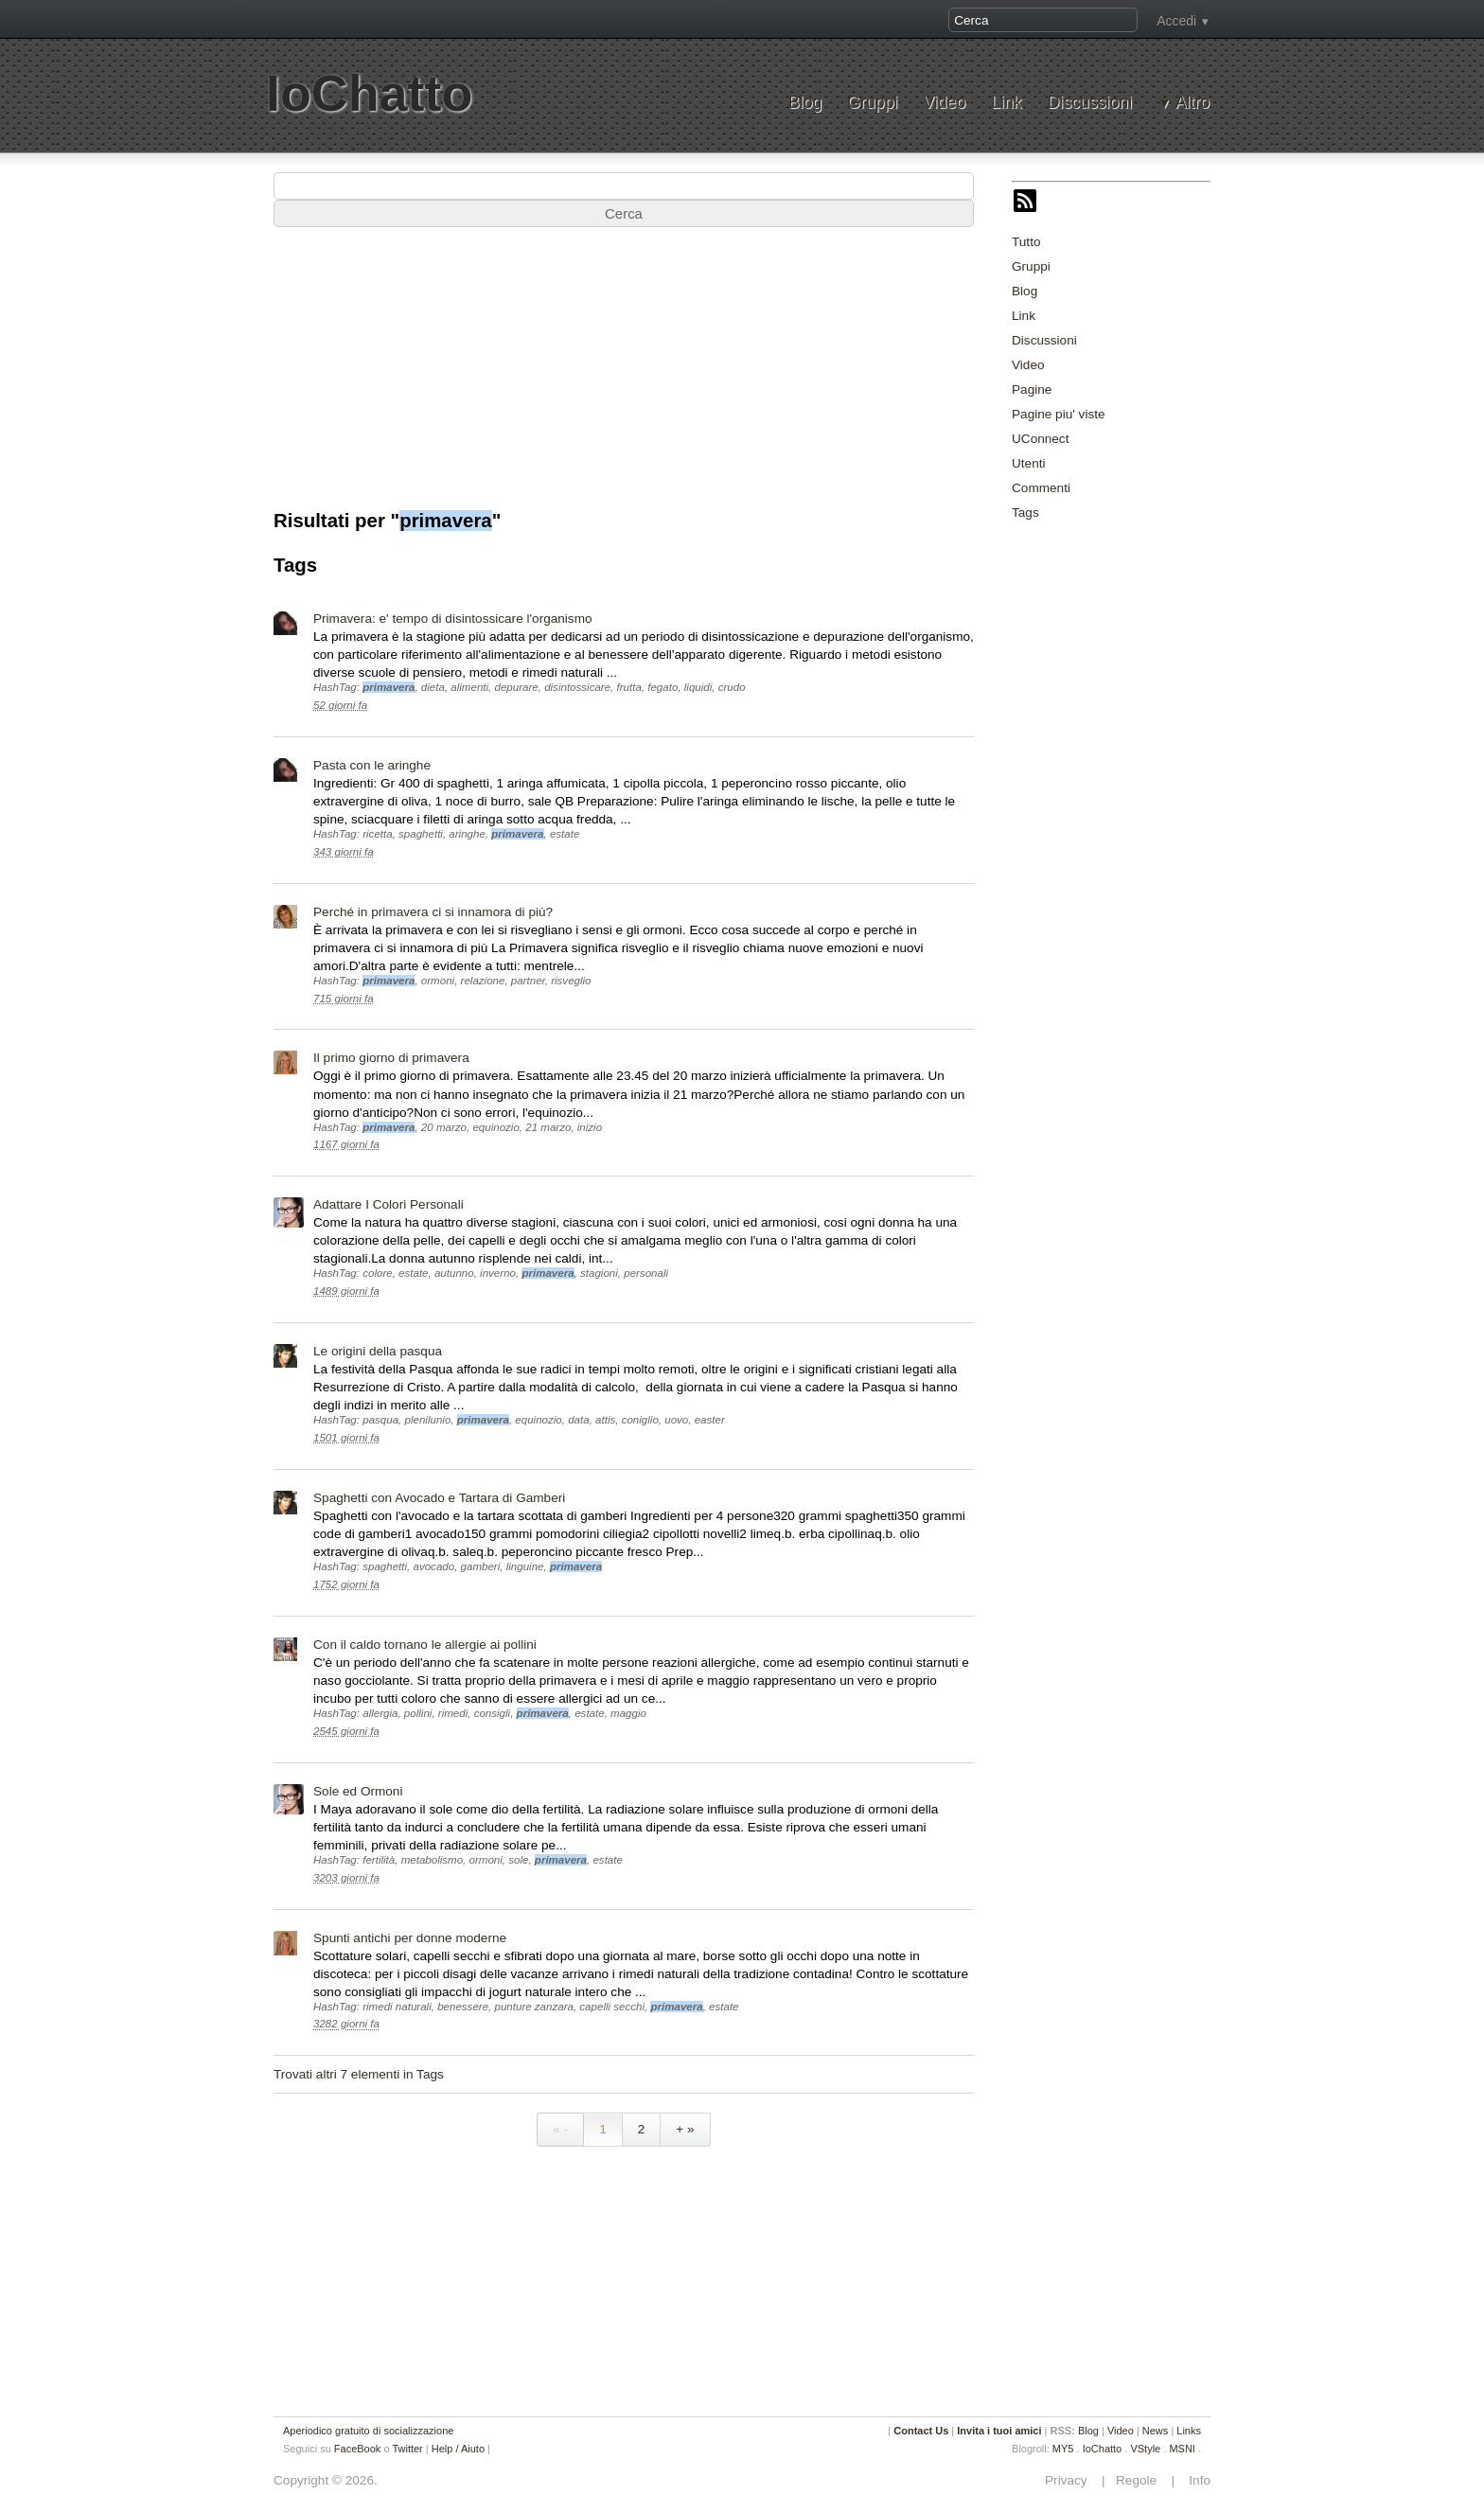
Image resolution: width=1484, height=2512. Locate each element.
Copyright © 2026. (326, 2480)
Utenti (1029, 463)
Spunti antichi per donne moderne (409, 1938)
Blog (805, 103)
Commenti (1041, 488)
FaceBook (357, 2448)
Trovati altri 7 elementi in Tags (359, 2074)
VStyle (1145, 2448)
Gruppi (872, 103)
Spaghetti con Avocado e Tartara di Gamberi (439, 1498)
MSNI (1182, 2448)
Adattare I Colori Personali (388, 1204)
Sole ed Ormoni (357, 1791)
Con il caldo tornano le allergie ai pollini (425, 1644)
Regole (1137, 2480)
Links (1188, 2430)
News (1155, 2430)
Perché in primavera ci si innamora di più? (433, 912)
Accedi (1176, 20)
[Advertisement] (1154, 822)
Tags (1025, 512)
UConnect (1040, 439)
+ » (685, 2129)
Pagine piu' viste (1058, 414)
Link (1006, 103)
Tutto (1026, 242)
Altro (1192, 103)
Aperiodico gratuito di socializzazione (368, 2430)
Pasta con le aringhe (372, 765)
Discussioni (1090, 103)
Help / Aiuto (458, 2448)
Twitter (407, 2448)
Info (1194, 2480)
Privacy (1071, 2480)
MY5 (1063, 2448)
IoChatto (369, 93)
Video (944, 103)
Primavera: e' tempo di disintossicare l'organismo (452, 618)
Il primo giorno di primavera (391, 1058)
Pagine (1031, 389)
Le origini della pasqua (377, 1351)
